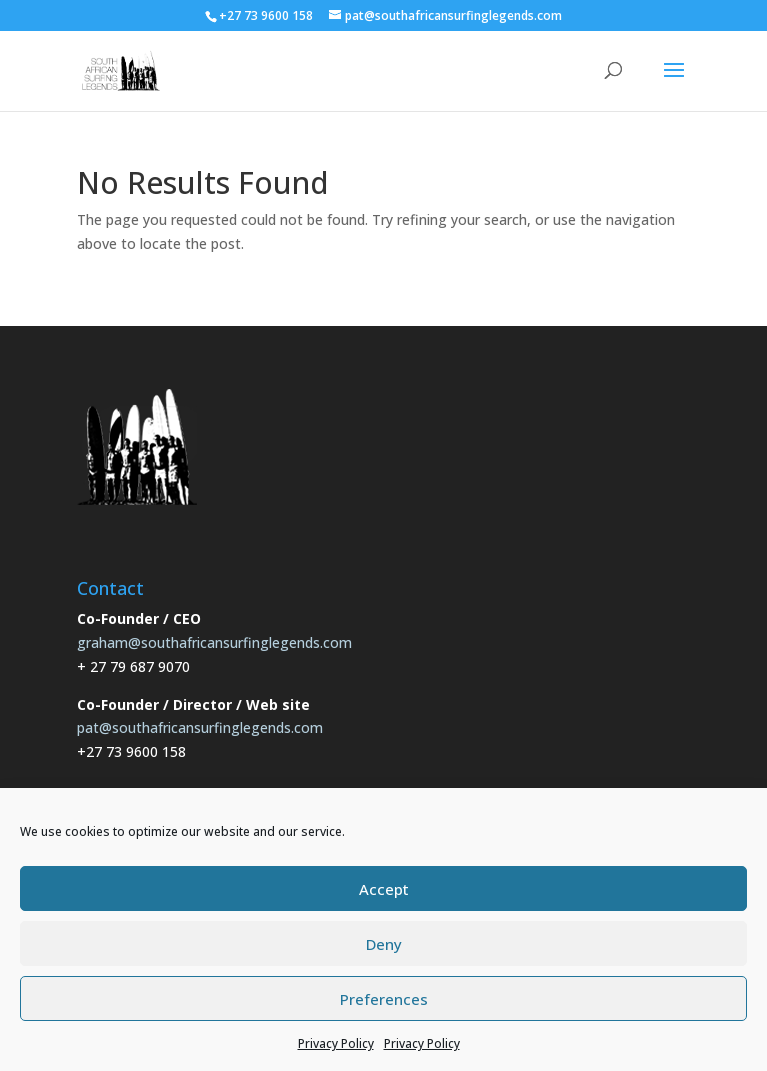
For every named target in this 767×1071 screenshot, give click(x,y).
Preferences (384, 999)
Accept (384, 889)
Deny (384, 944)
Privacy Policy (336, 1043)
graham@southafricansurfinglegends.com (214, 642)
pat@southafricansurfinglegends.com (200, 727)
